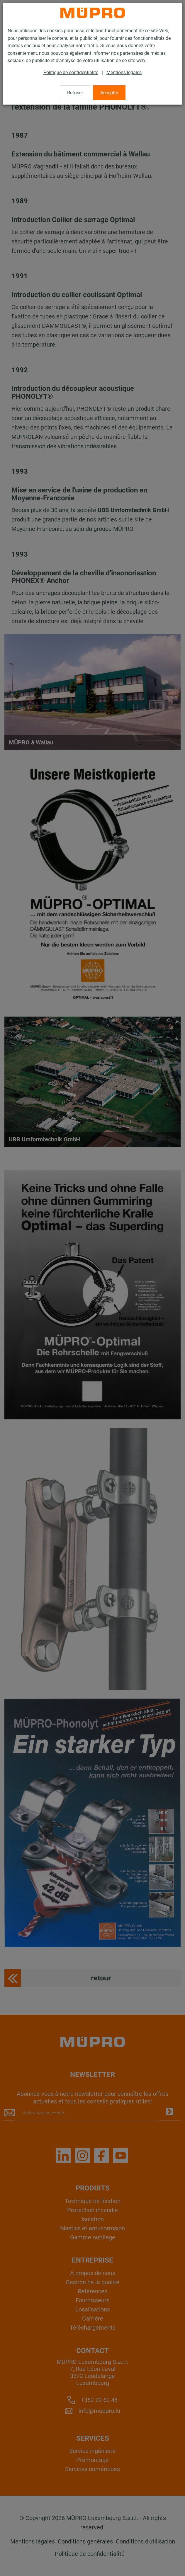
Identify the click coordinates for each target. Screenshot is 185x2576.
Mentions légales (124, 72)
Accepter (109, 93)
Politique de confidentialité (70, 72)
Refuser (75, 93)
